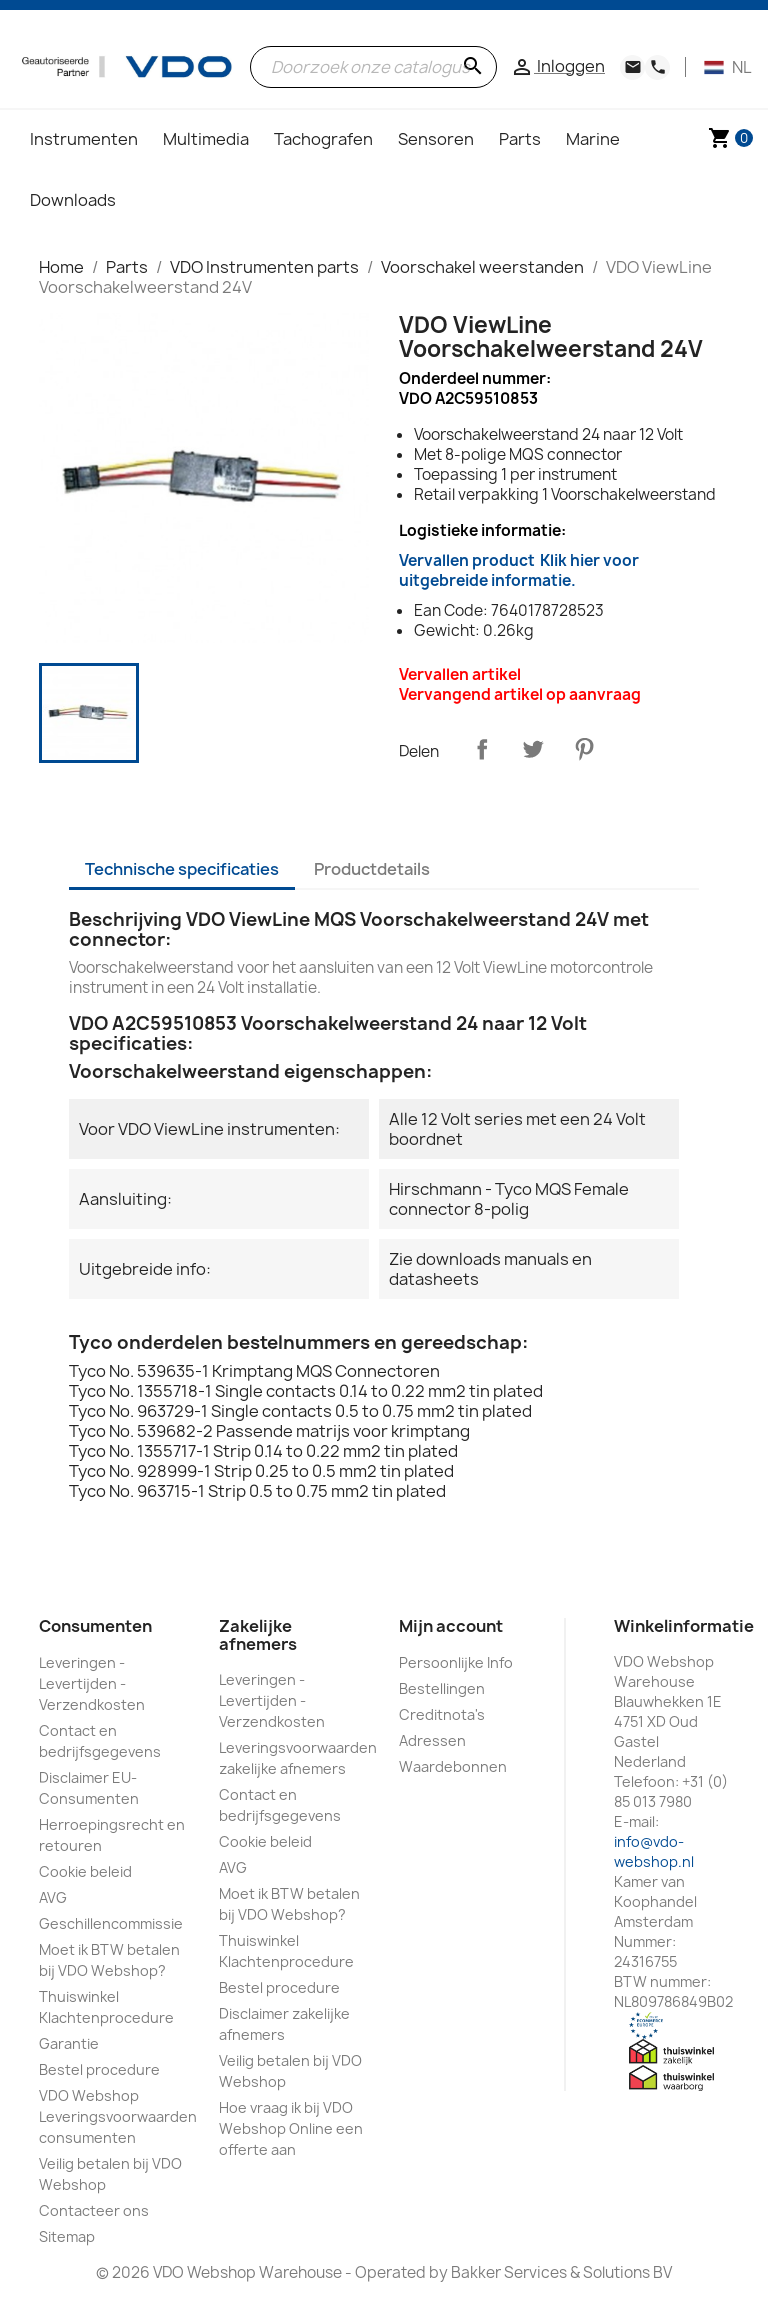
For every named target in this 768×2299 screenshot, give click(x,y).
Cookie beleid (85, 1871)
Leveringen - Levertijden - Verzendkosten (92, 1683)
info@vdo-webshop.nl (654, 1851)
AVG (53, 1897)
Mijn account (451, 1626)
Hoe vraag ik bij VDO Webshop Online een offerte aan (291, 2128)
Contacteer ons (94, 2210)
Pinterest (584, 749)
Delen (482, 749)
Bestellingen (442, 1688)
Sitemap (67, 2236)
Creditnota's (442, 1714)
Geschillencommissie (111, 1923)
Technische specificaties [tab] (182, 869)
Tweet (533, 749)
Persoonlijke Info (456, 1662)
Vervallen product (519, 570)
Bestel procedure (99, 2069)
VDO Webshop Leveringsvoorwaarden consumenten (118, 2116)
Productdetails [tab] (372, 869)
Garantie (69, 2043)
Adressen (432, 1740)
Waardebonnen (453, 1766)
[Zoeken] (373, 67)
